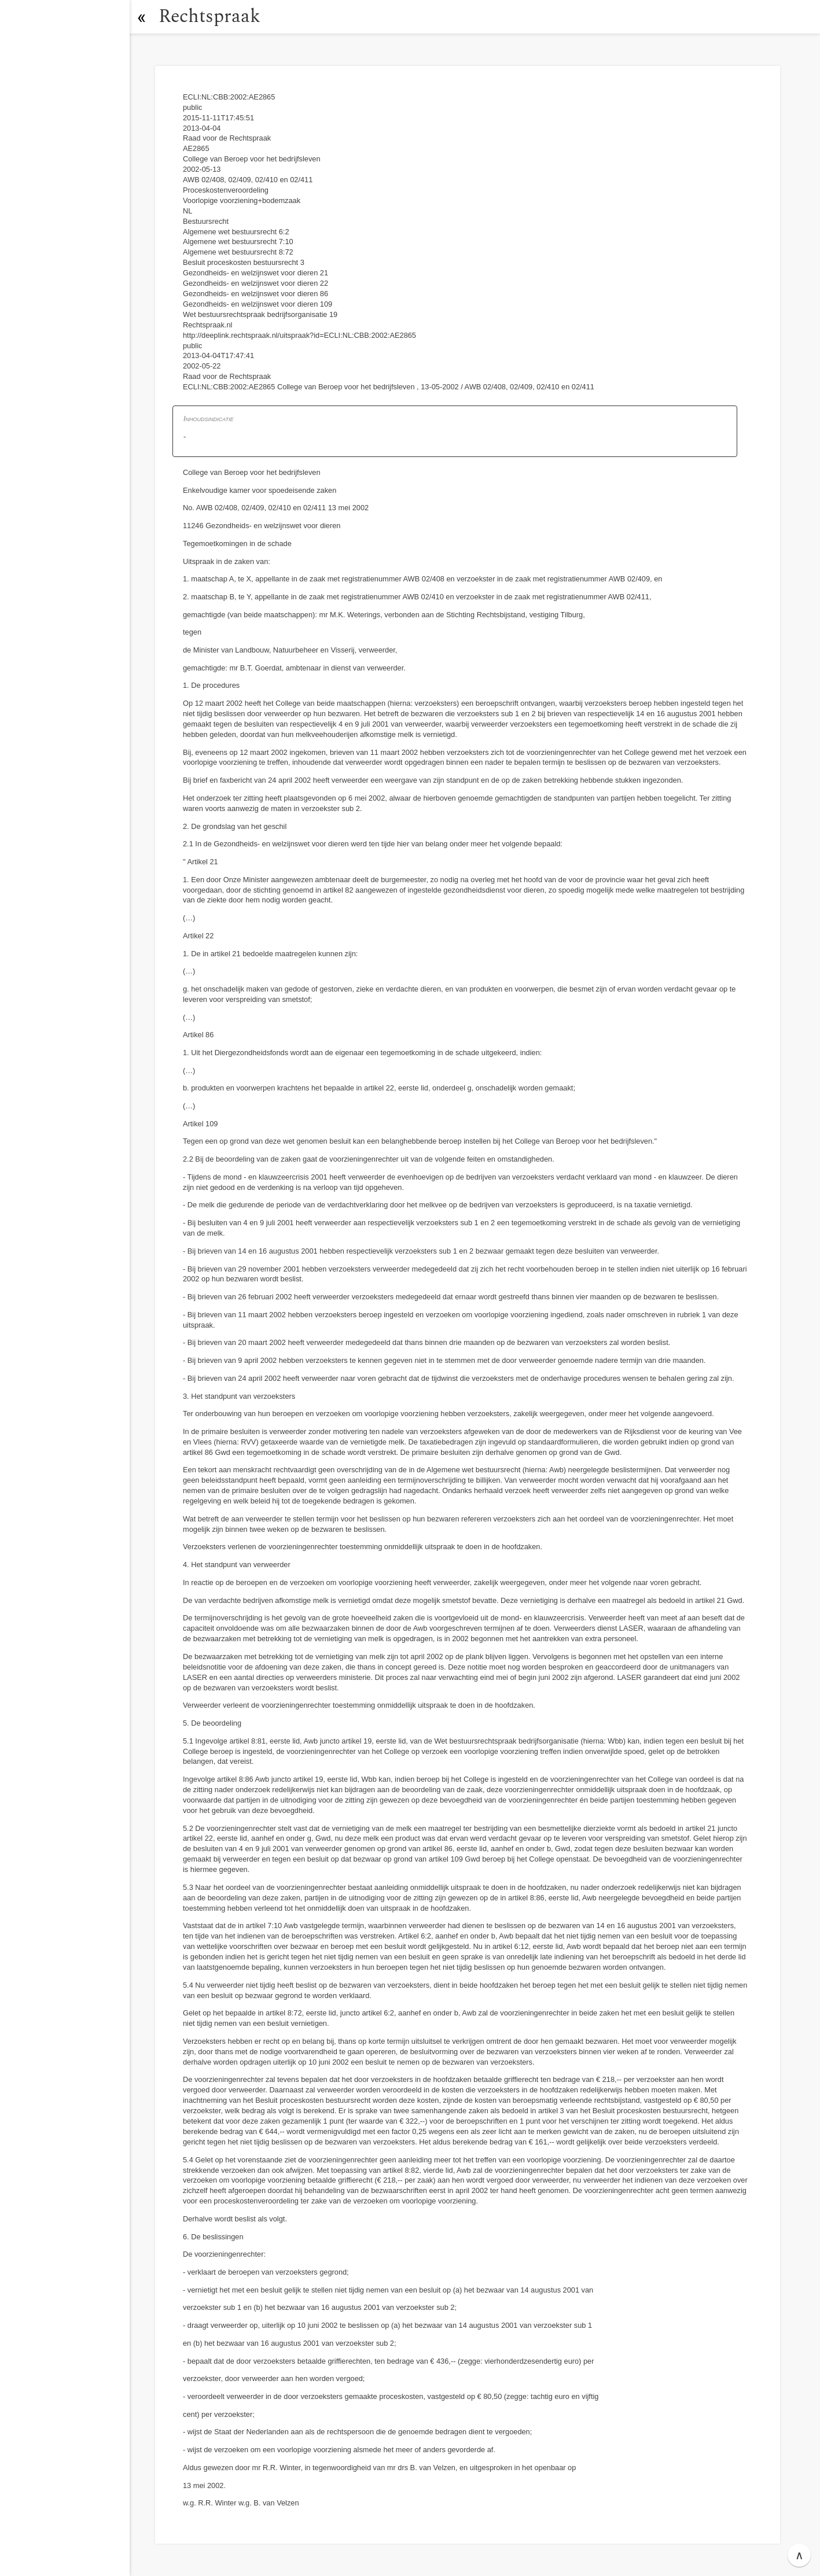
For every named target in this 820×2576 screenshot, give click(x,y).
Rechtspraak (209, 16)
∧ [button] (799, 2555)
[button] (142, 17)
